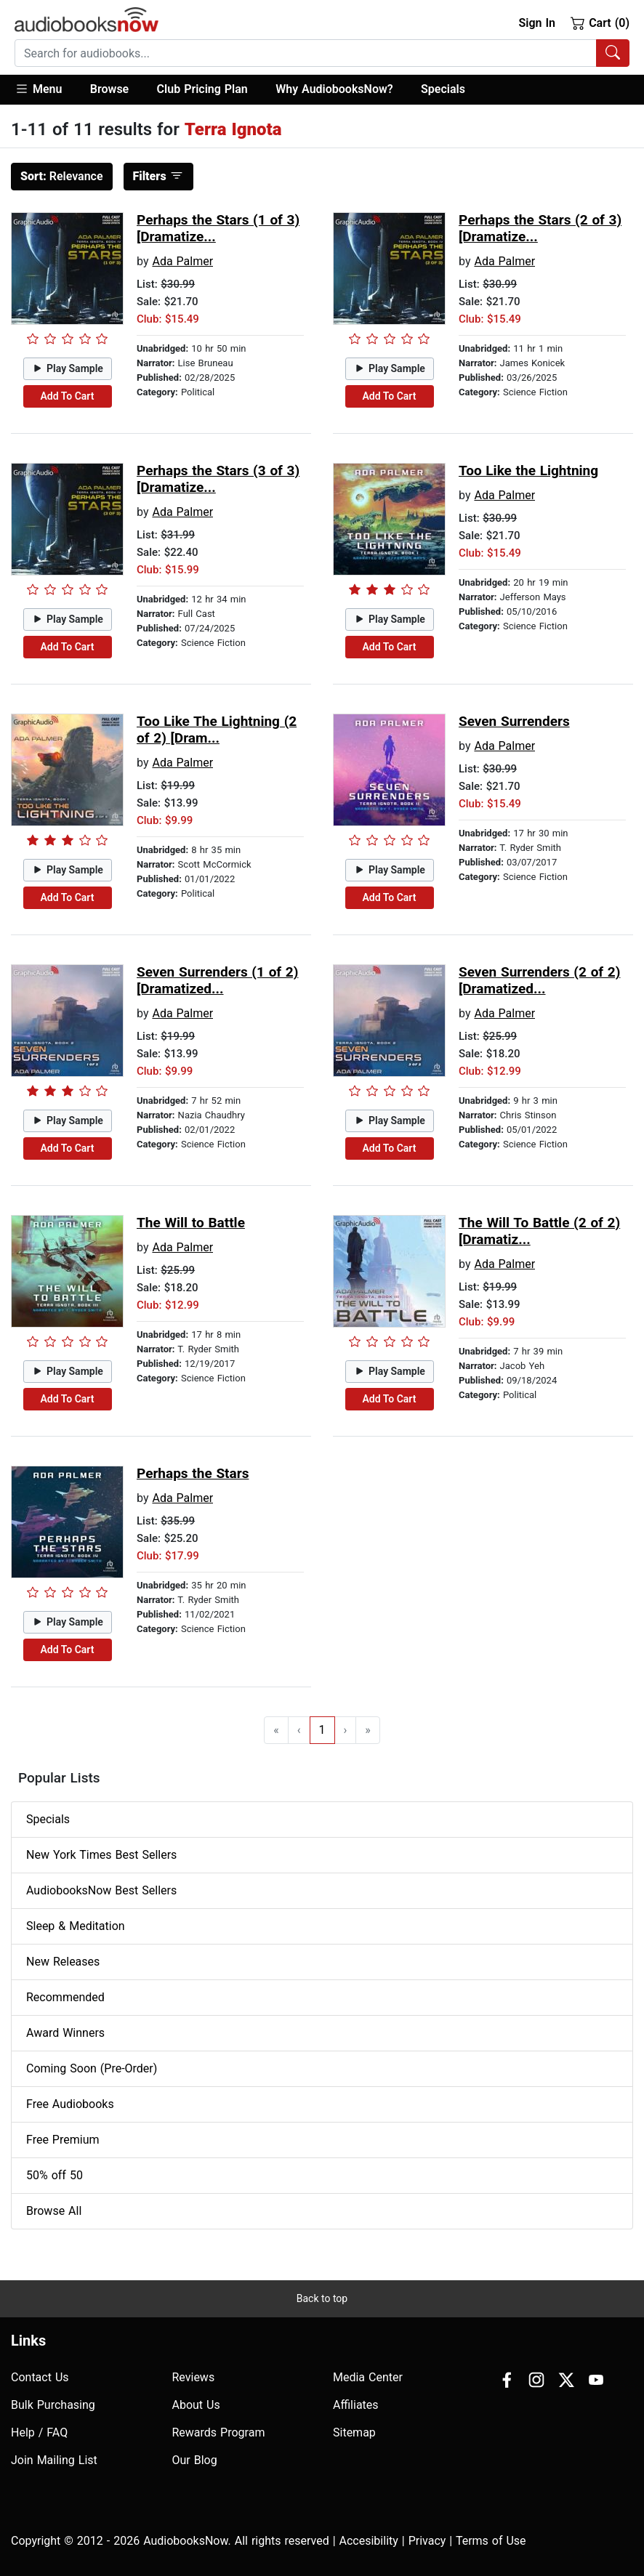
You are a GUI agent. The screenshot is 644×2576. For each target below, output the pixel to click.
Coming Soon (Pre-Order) (91, 2068)
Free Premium (62, 2140)
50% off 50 (54, 2175)
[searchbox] (306, 53)
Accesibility (368, 2541)
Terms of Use (491, 2541)
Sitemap (354, 2432)
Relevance (61, 176)
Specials (443, 89)
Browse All (53, 2211)
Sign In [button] (536, 23)
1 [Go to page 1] (322, 1730)
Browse (109, 89)
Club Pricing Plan (202, 89)
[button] (45, 90)
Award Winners (65, 2033)
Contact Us (40, 2377)
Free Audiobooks (70, 2104)
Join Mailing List (54, 2460)
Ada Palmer (182, 261)
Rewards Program (218, 2432)
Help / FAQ (39, 2432)
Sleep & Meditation (75, 1926)
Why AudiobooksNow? (334, 89)
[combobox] (322, 53)
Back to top (322, 2298)
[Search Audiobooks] (612, 53)
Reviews (193, 2377)
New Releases (63, 1962)
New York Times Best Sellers (101, 1855)
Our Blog (194, 2460)
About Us (196, 2405)
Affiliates (356, 2405)
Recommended (65, 1997)
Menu (38, 88)
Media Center (368, 2377)
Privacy (427, 2541)
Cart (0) (600, 22)
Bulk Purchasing (53, 2405)
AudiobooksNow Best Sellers (101, 1890)
